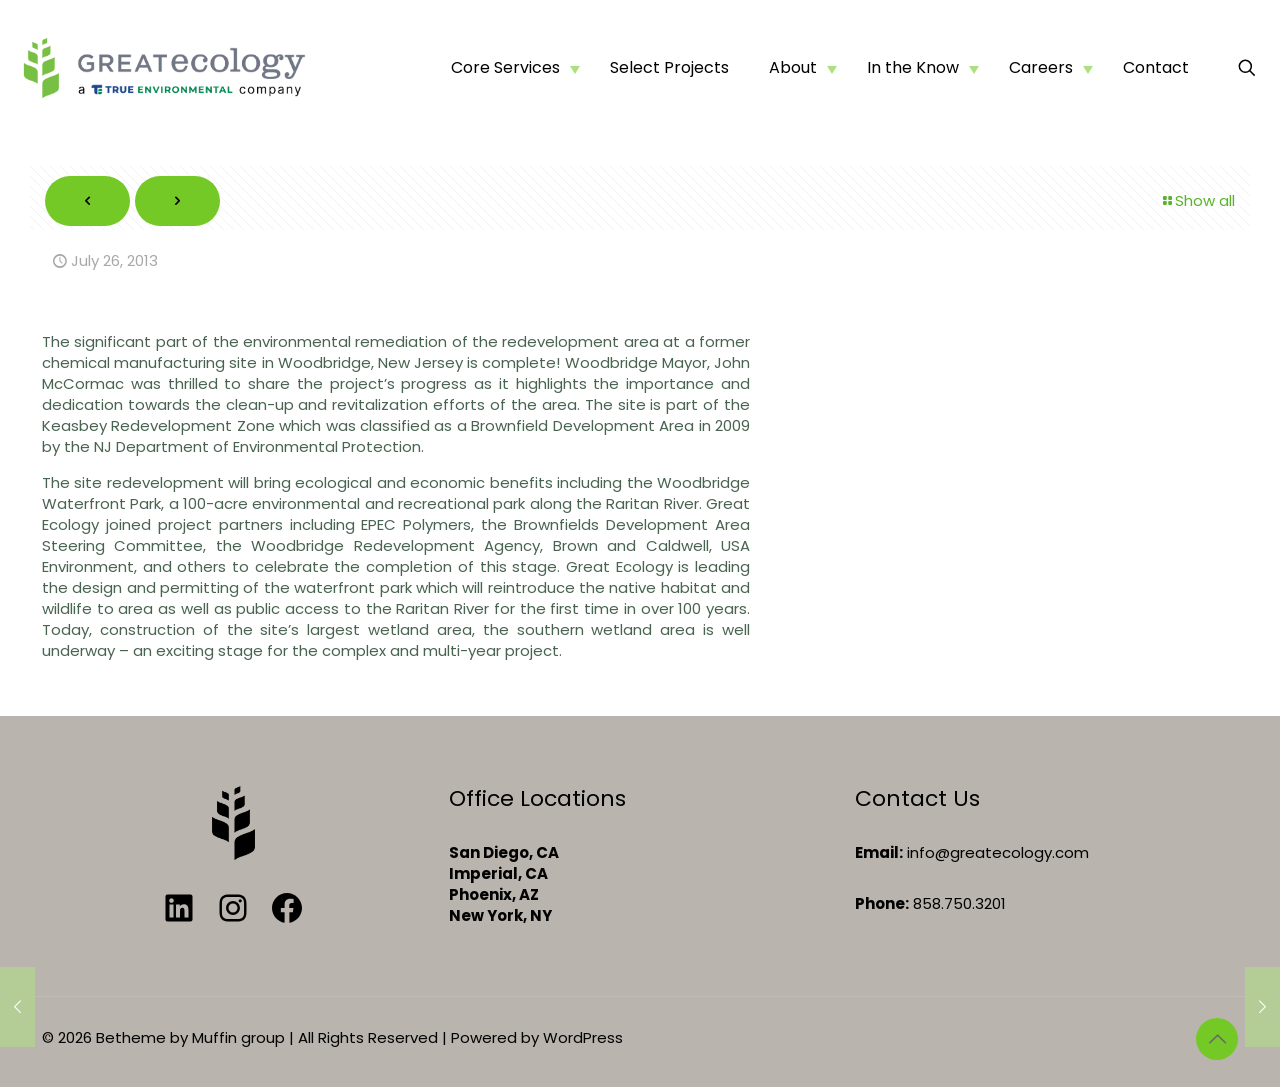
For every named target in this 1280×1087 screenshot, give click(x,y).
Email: (879, 852)
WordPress (583, 1037)
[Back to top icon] (1217, 1039)
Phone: (882, 903)
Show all (1197, 200)
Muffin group (238, 1037)
